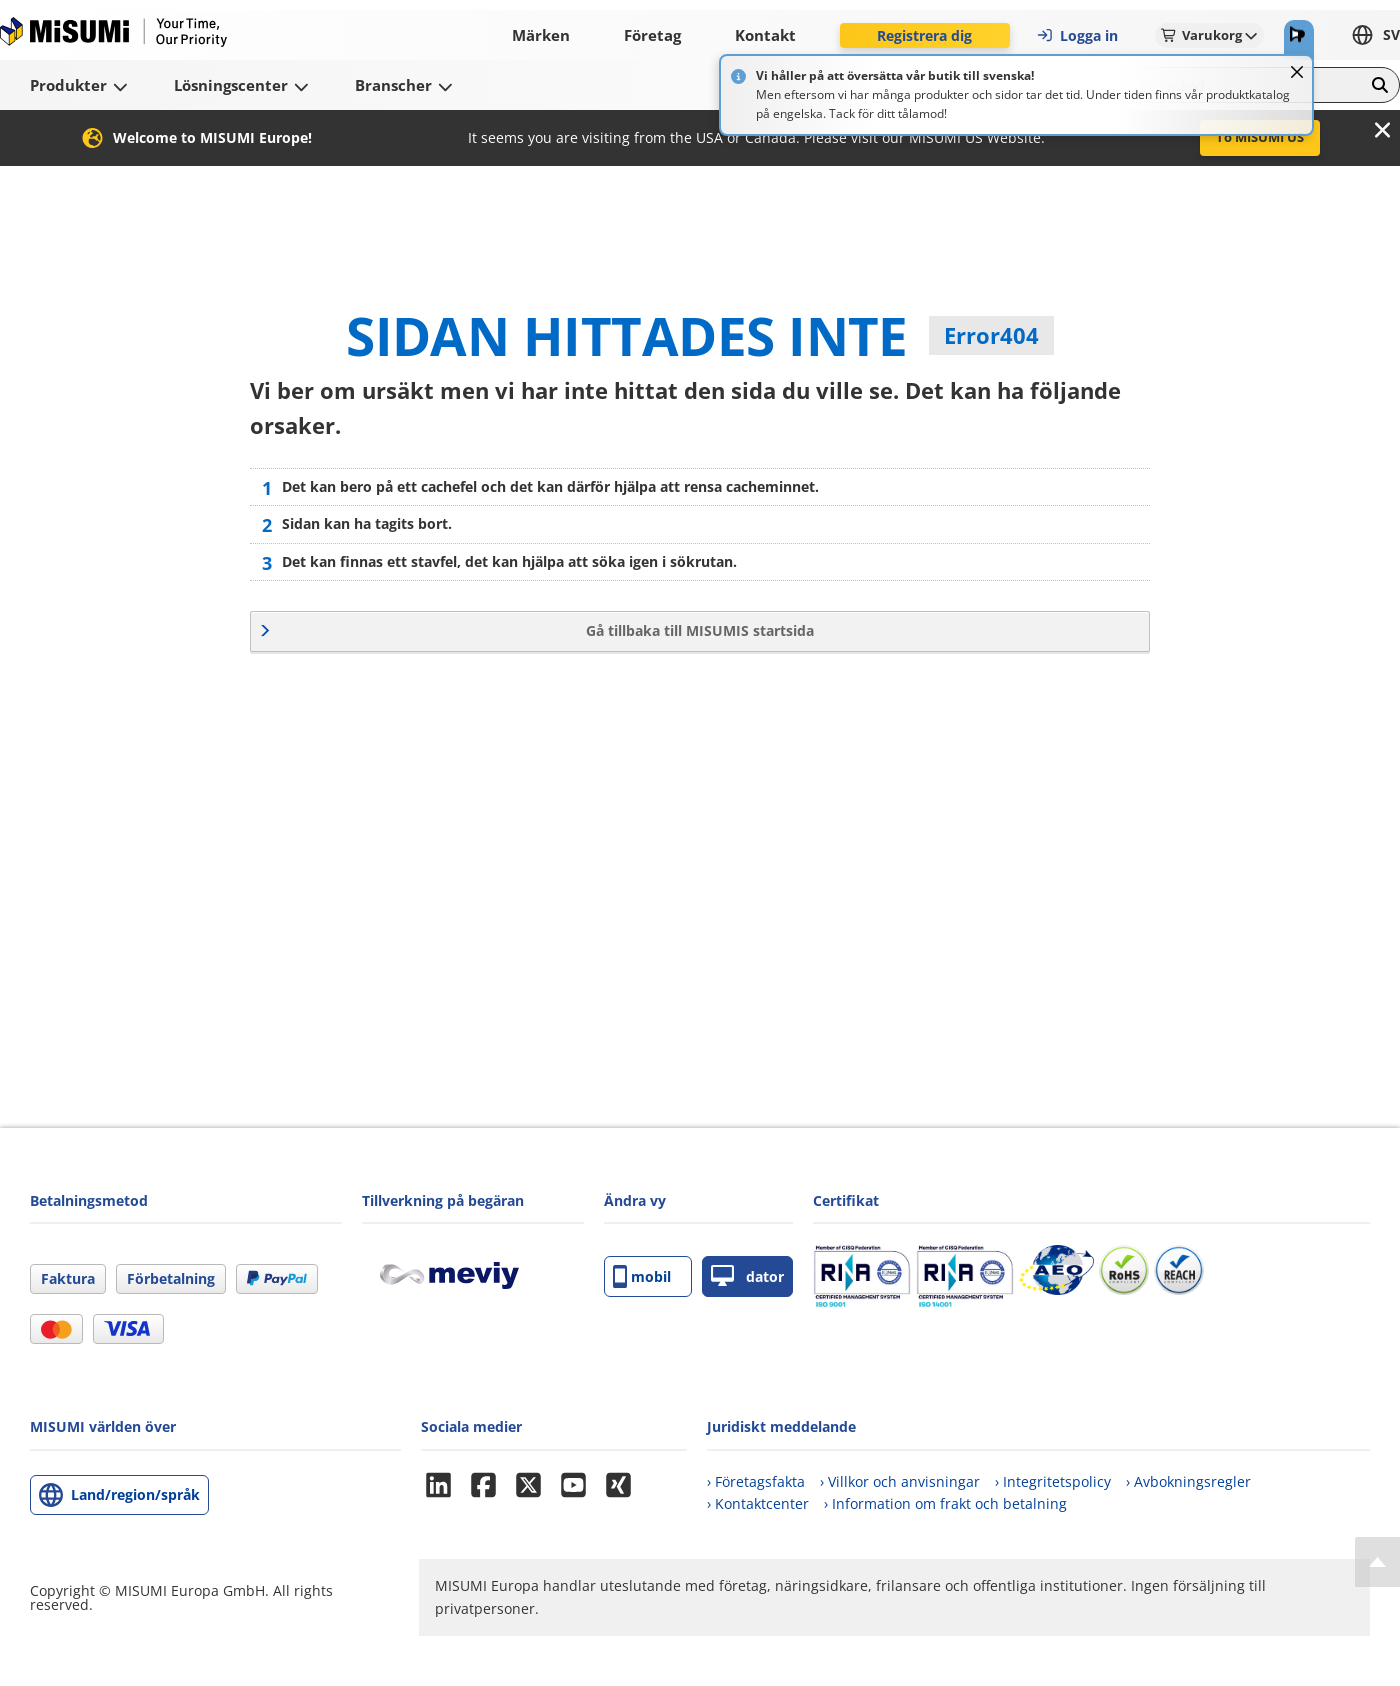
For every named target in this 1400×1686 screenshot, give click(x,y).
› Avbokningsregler (1188, 1481)
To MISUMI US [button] (1260, 137)
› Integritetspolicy (1053, 1481)
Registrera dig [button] (924, 35)
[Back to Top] (1377, 1562)
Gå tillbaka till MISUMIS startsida (700, 630)
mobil (642, 1276)
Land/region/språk (135, 1494)
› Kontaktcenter (758, 1503)
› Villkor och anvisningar (900, 1481)
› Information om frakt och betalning (945, 1503)
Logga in (1077, 35)
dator (747, 1276)
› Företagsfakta (756, 1481)
